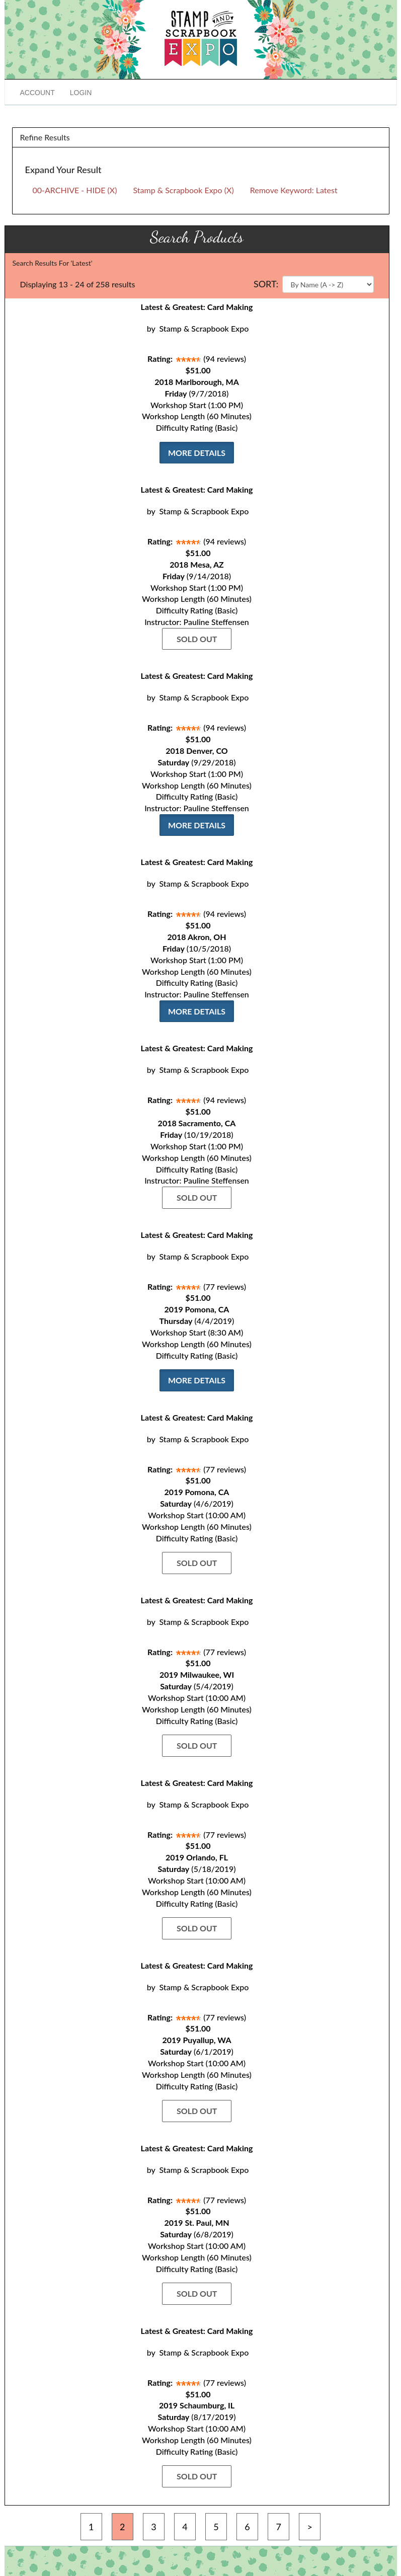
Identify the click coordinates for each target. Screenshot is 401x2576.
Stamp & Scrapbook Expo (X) (183, 190)
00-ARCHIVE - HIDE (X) (75, 190)
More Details (196, 452)
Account (37, 93)
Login (81, 93)
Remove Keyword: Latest (294, 190)
